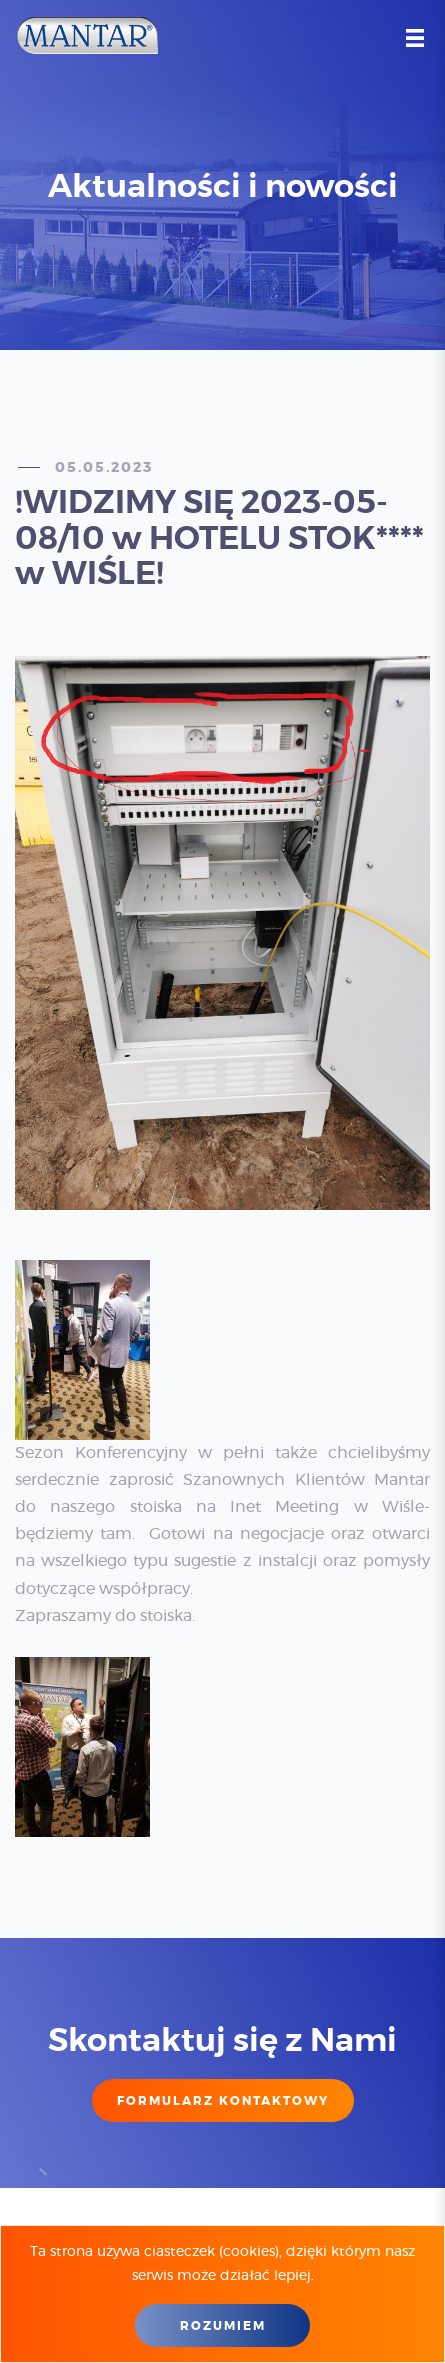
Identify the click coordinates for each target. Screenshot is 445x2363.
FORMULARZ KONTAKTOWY (223, 2101)
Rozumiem (223, 2326)
